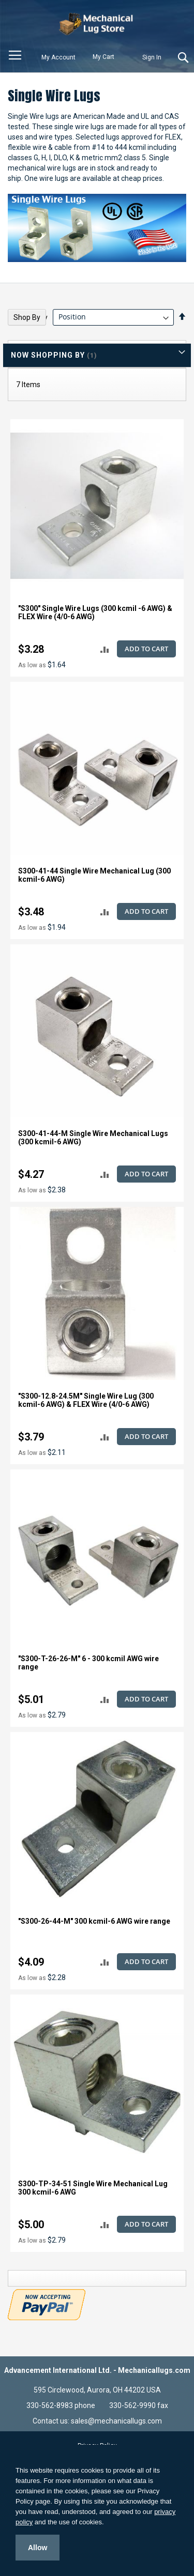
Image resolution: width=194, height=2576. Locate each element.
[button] (105, 649)
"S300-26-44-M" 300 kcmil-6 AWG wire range (94, 1921)
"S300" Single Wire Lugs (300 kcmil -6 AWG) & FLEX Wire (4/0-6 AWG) (95, 612)
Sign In (151, 57)
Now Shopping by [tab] (48, 355)
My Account (58, 57)
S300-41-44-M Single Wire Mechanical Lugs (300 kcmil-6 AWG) (93, 1137)
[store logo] (97, 24)
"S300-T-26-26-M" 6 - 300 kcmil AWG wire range (88, 1662)
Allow (37, 2547)
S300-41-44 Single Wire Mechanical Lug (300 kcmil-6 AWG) (94, 875)
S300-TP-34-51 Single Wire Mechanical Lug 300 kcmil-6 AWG (93, 2188)
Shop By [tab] (26, 317)
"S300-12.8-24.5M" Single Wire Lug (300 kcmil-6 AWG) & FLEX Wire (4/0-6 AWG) (86, 1400)
